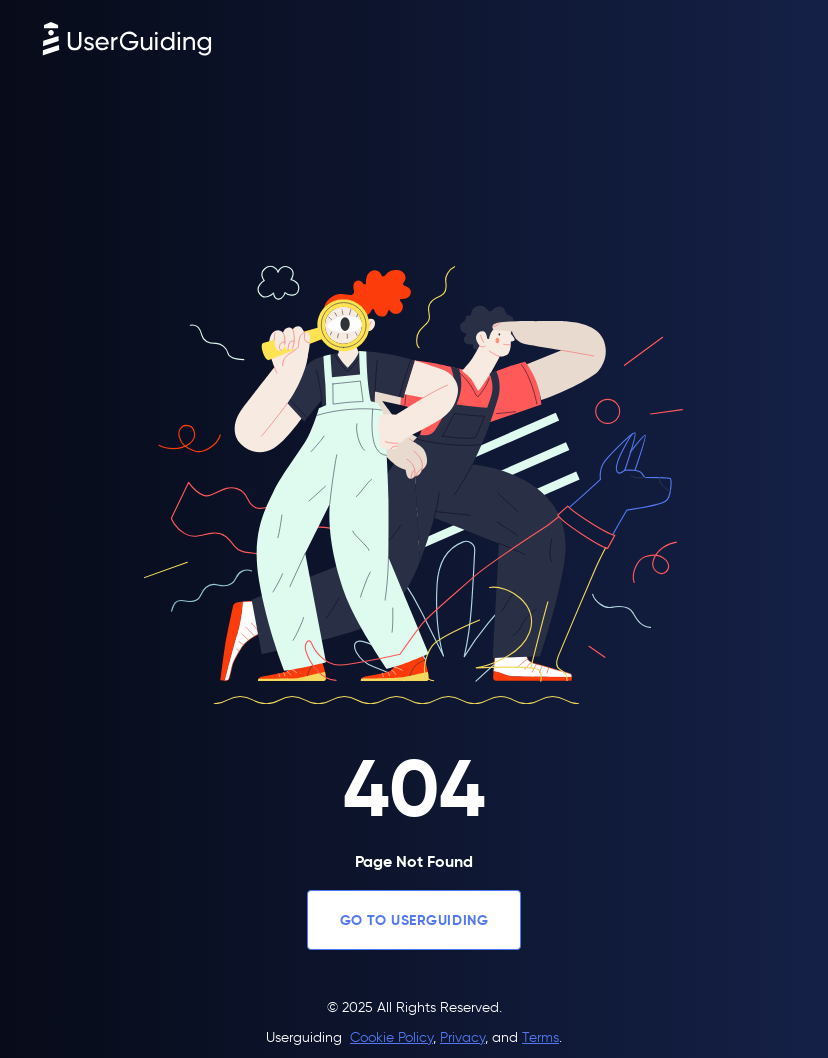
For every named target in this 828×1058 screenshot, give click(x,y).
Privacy (462, 1037)
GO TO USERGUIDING (414, 920)
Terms (540, 1037)
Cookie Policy (391, 1037)
